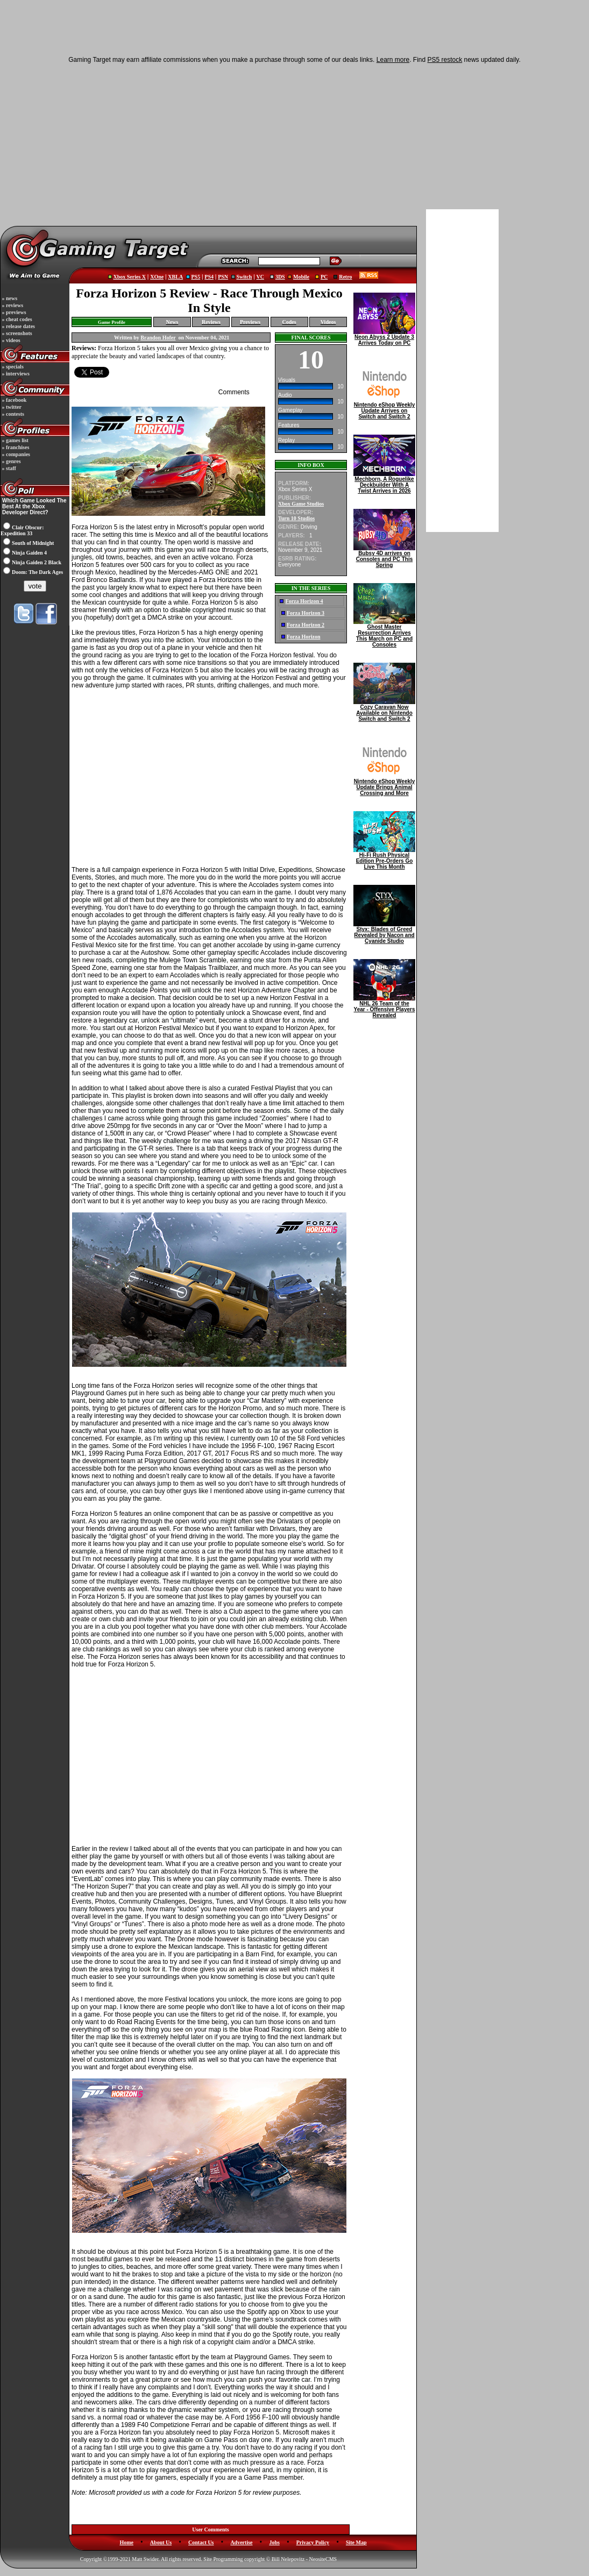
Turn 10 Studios (296, 518)
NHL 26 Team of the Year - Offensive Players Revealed (384, 1007)
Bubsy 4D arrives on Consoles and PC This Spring (384, 556)
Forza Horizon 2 (305, 625)
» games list (15, 440)
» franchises (15, 447)
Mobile (301, 277)
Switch (244, 277)
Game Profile (111, 322)
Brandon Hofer (157, 337)
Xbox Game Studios (301, 504)
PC (324, 277)
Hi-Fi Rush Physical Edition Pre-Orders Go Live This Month (384, 858)
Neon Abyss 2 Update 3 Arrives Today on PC (384, 337)
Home (126, 2542)
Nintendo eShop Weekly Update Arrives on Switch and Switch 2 (384, 408)
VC (260, 277)
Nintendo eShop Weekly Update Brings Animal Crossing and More (384, 784)
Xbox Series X (129, 277)
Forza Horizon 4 (304, 601)
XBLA (175, 277)
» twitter (11, 407)
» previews (13, 312)
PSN (223, 277)
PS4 (209, 277)
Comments (234, 392)
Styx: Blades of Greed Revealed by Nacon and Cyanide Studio (384, 932)
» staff (8, 468)
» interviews (15, 374)
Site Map (356, 2542)
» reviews (12, 305)
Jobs (274, 2542)
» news (9, 298)
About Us (161, 2542)
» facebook (13, 400)
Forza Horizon (303, 637)
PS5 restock (445, 59)
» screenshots (16, 333)
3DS (280, 277)
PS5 (196, 277)
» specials (12, 367)
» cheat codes (16, 319)
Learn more (393, 59)
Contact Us (201, 2542)
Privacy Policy (312, 2542)
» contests (12, 414)
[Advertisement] (212, 144)
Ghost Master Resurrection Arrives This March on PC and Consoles (384, 633)
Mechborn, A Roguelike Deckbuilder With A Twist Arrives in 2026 (384, 482)
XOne (157, 277)
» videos (10, 340)
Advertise (241, 2542)
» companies (15, 454)
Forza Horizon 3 (305, 613)
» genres (11, 461)
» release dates (18, 326)
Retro (345, 277)
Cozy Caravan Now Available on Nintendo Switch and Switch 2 (384, 710)
